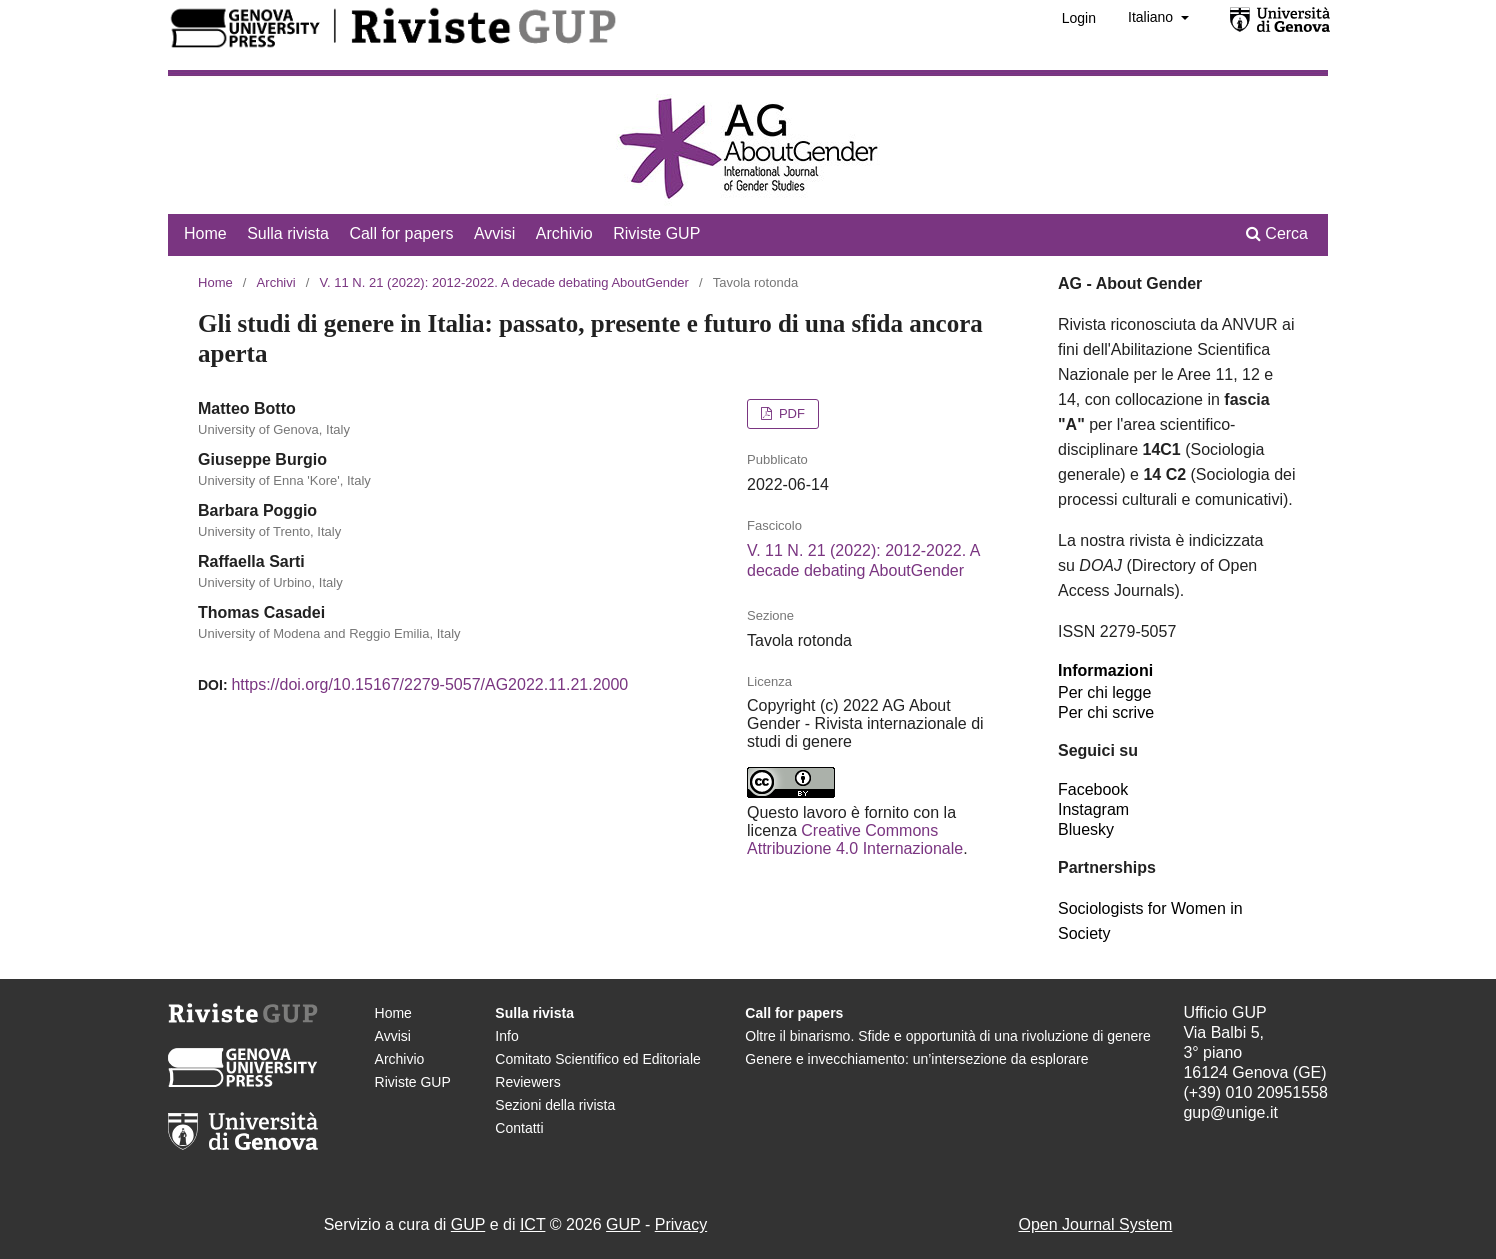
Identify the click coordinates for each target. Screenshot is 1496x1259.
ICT (532, 1224)
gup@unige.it (1230, 1112)
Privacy (681, 1224)
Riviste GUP (656, 233)
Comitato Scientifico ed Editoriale (597, 1059)
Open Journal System (1095, 1224)
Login (1079, 18)
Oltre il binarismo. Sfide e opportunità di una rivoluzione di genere (947, 1036)
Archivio (564, 233)
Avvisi (495, 233)
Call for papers (401, 233)
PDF (790, 413)
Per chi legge (1104, 692)
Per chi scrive (1106, 712)
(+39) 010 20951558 (1255, 1092)
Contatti (519, 1128)
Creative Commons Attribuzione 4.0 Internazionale (855, 839)
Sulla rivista (288, 233)
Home (205, 233)
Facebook (1093, 789)
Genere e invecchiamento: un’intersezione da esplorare (916, 1059)
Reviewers (527, 1082)
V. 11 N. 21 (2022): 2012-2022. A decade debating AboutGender (504, 282)
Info (506, 1036)
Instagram (1093, 809)
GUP (468, 1224)
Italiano (1152, 17)
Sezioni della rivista (555, 1105)
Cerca (1277, 233)
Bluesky (1086, 829)
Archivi (276, 282)
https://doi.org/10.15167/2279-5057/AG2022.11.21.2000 (429, 684)
